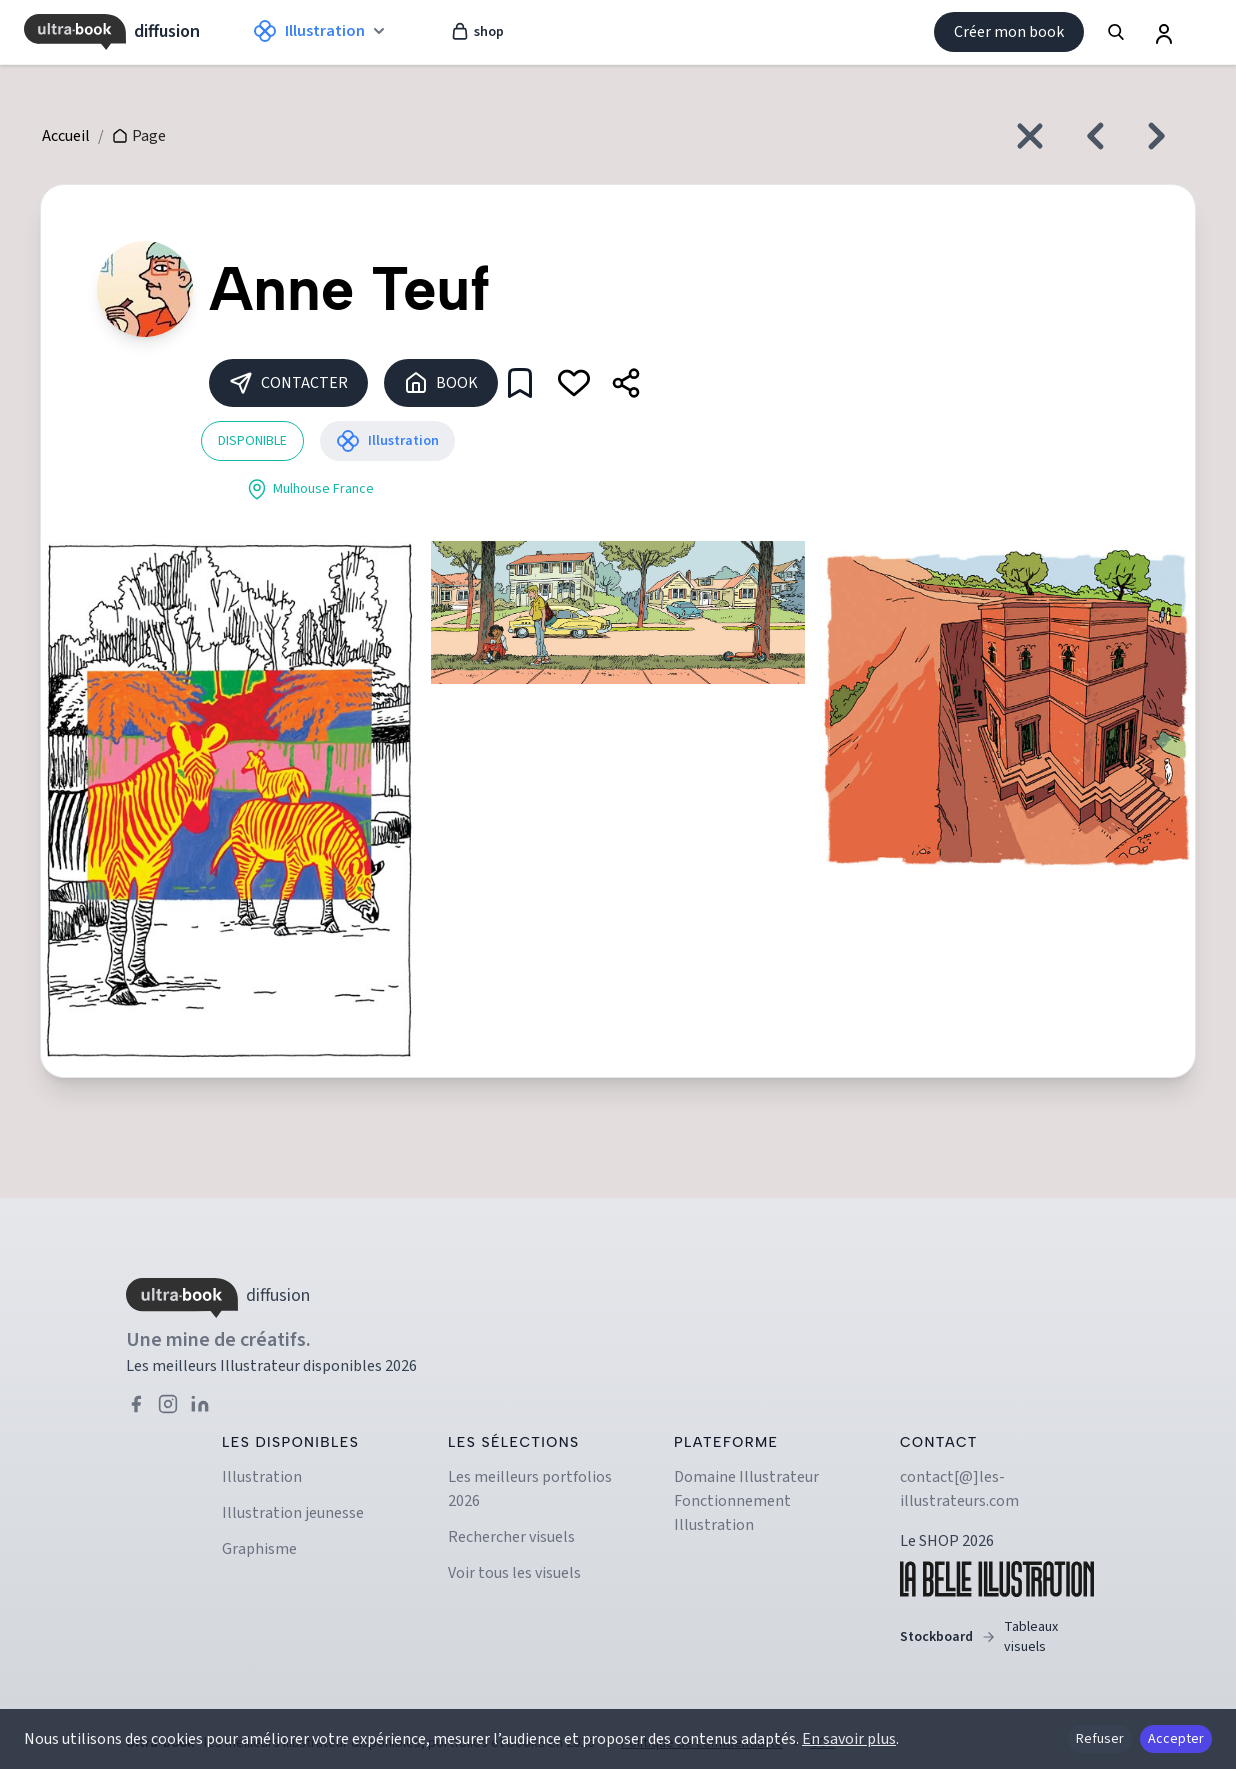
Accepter (1176, 1739)
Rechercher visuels (511, 1537)
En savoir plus (849, 1739)
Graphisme (259, 1549)
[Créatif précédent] (1090, 136)
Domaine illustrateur (746, 1477)
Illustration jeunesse (293, 1513)
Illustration (262, 1477)
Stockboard (997, 1637)
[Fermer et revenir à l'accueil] (1030, 136)
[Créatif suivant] (1162, 136)
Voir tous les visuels (514, 1573)
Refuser (1100, 1739)
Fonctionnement (732, 1501)
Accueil (66, 136)
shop (477, 32)
